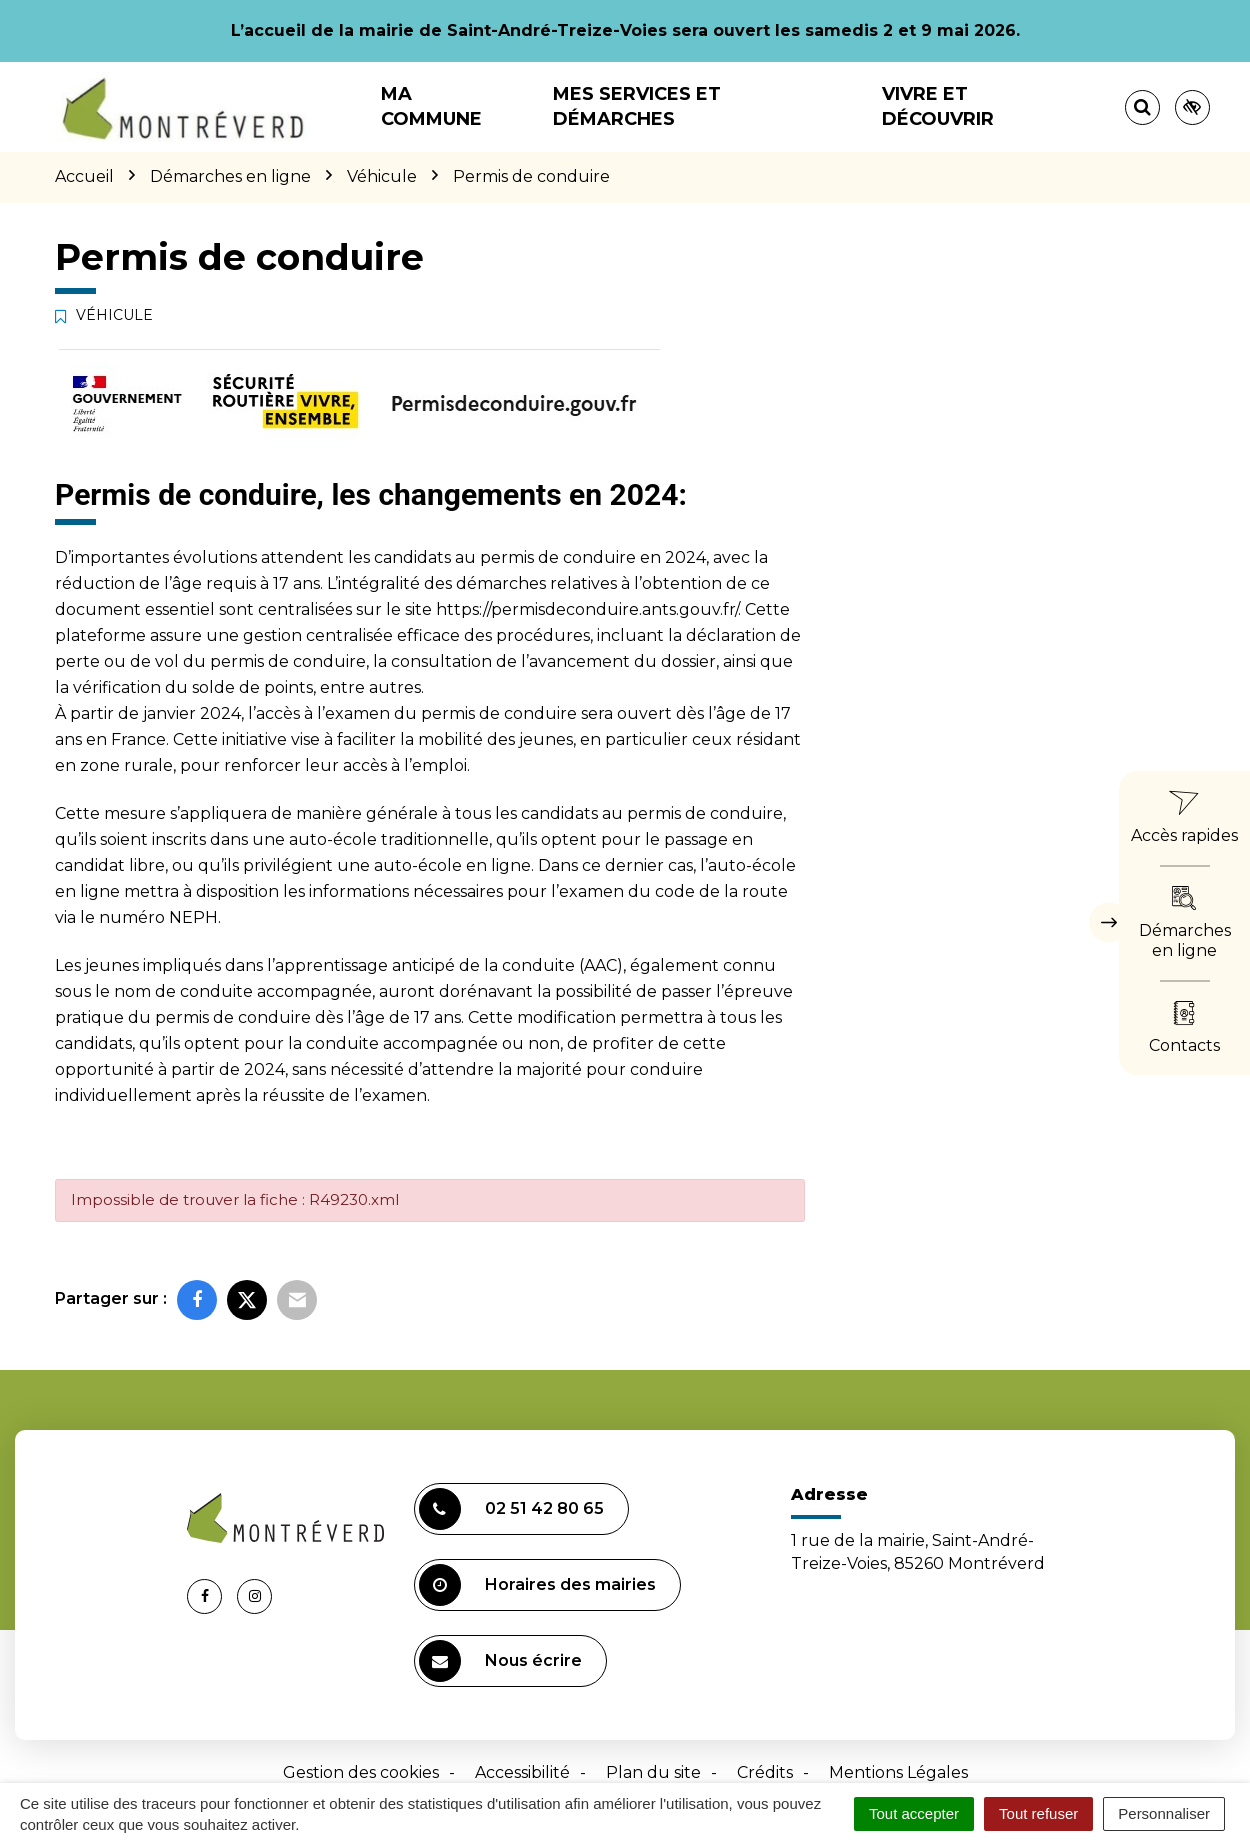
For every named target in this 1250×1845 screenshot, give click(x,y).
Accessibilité (522, 1772)
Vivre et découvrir (938, 106)
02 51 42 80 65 (511, 1509)
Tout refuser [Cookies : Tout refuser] (1038, 1813)
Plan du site (653, 1772)
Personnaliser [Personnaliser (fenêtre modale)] (1164, 1813)
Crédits (765, 1772)
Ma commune (431, 106)
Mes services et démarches (637, 106)
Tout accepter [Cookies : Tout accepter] (914, 1813)
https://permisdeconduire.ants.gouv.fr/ (587, 609)
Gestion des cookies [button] (361, 1772)
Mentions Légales (898, 1772)
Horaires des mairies (537, 1585)
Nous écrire (500, 1661)
